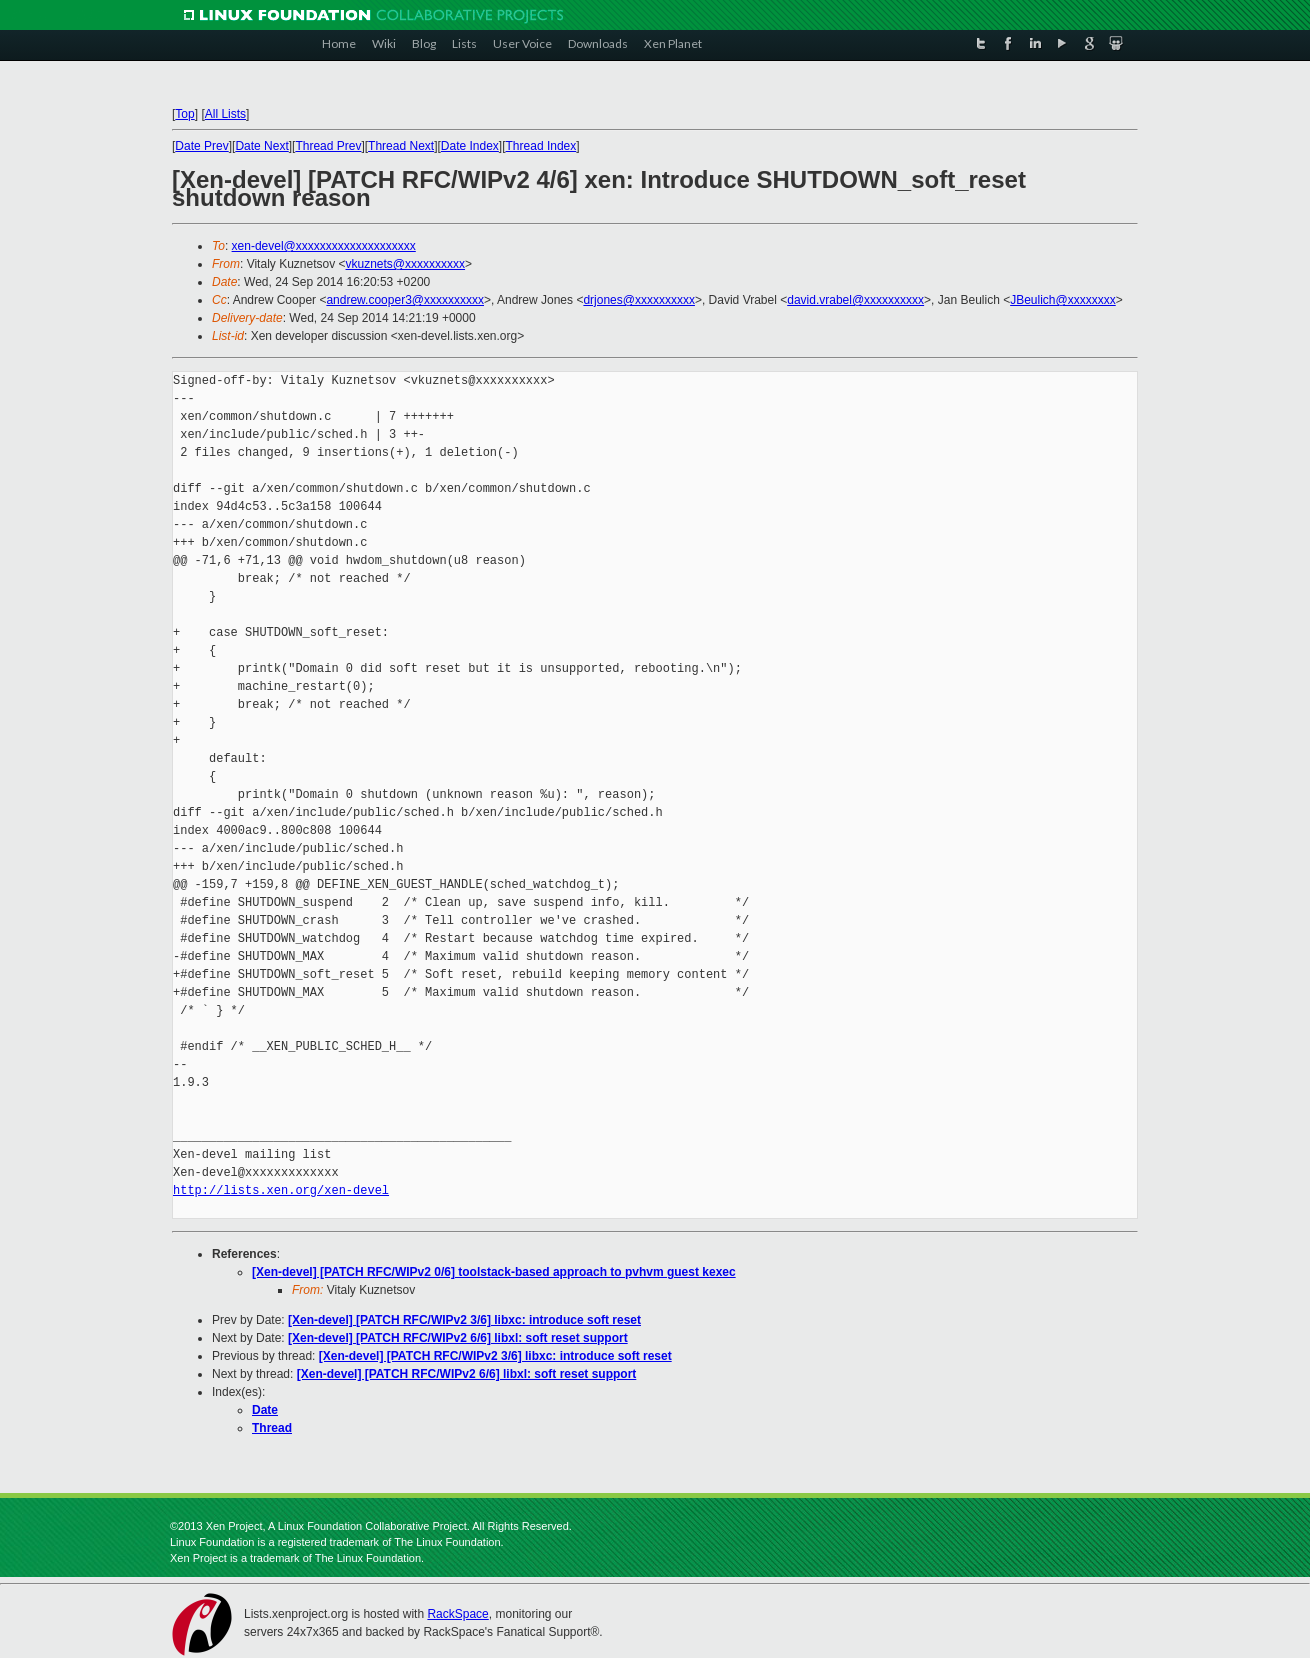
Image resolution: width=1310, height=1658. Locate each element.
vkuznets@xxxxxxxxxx (406, 264)
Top (184, 114)
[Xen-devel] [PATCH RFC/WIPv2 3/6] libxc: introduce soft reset (464, 1320)
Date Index (470, 146)
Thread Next (401, 146)
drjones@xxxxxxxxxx (639, 300)
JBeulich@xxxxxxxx (1063, 300)
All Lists (225, 114)
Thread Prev (328, 146)
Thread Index (541, 146)
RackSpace (457, 1614)
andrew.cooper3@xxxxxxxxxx (405, 300)
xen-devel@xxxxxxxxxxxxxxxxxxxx (324, 246)
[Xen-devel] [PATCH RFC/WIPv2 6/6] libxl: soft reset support (458, 1338)
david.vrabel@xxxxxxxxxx (855, 300)
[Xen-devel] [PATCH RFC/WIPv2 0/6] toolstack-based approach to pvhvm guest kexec (494, 1272)
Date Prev (201, 146)
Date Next (261, 146)
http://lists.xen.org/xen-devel (281, 1190)
